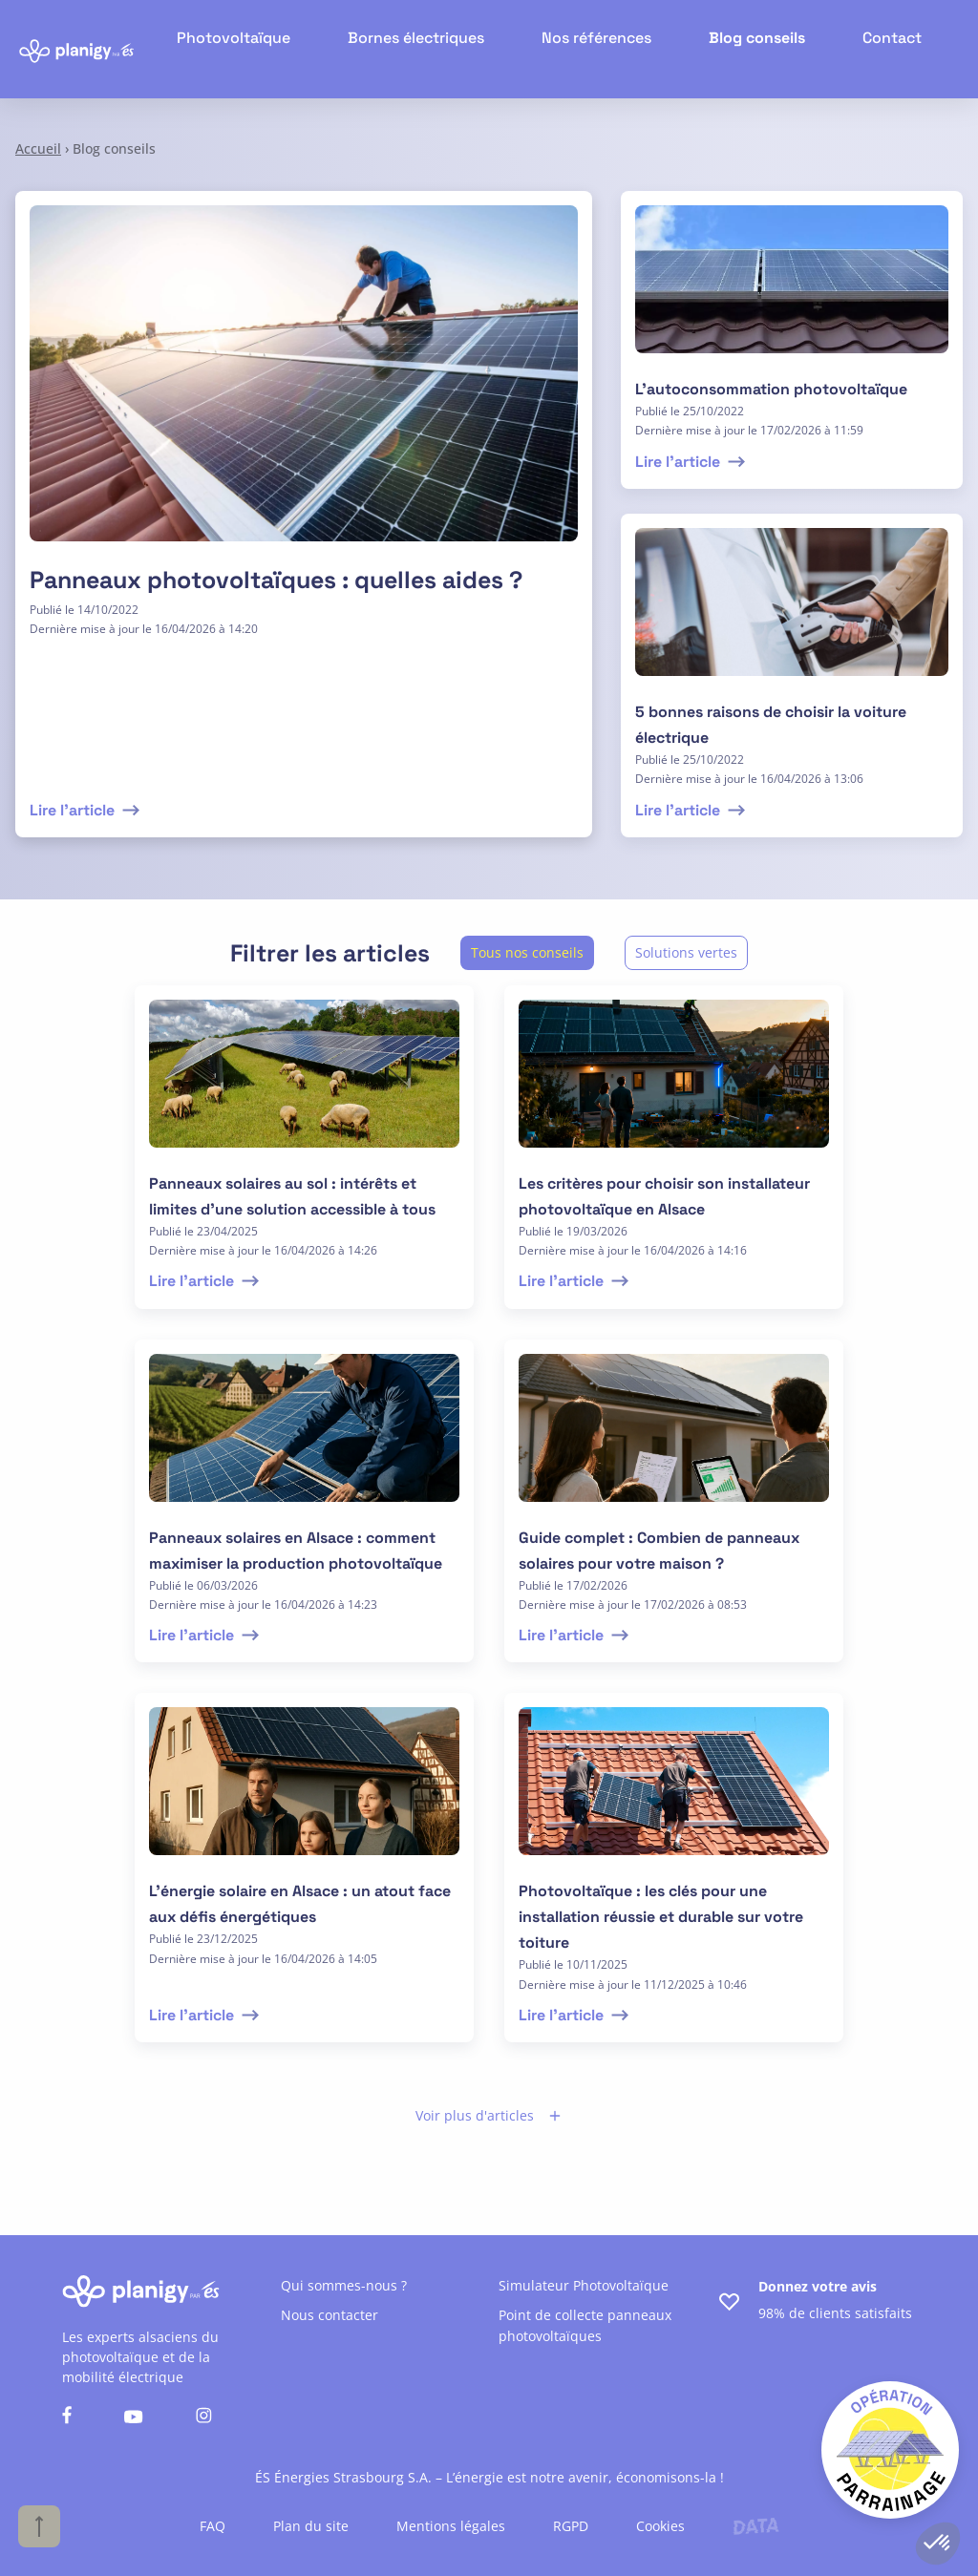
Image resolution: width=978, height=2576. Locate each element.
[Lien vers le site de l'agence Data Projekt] (756, 2526)
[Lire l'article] (304, 384)
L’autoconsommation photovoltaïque (771, 389)
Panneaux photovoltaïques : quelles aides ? (276, 579)
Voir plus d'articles (489, 2115)
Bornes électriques (447, 48)
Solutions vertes (686, 952)
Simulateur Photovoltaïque (584, 2285)
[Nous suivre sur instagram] (204, 2417)
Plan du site (311, 2526)
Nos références (613, 48)
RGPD (570, 2526)
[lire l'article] (791, 290)
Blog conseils (762, 48)
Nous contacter (329, 2315)
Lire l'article (86, 810)
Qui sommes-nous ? (344, 2285)
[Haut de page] (39, 2526)
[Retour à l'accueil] (76, 49)
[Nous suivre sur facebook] (67, 2417)
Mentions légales (450, 2526)
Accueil (38, 148)
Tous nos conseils (527, 952)
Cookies (660, 2526)
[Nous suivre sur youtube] (133, 2418)
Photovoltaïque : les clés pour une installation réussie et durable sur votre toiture (661, 1917)
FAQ (212, 2526)
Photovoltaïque (279, 48)
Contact (889, 48)
